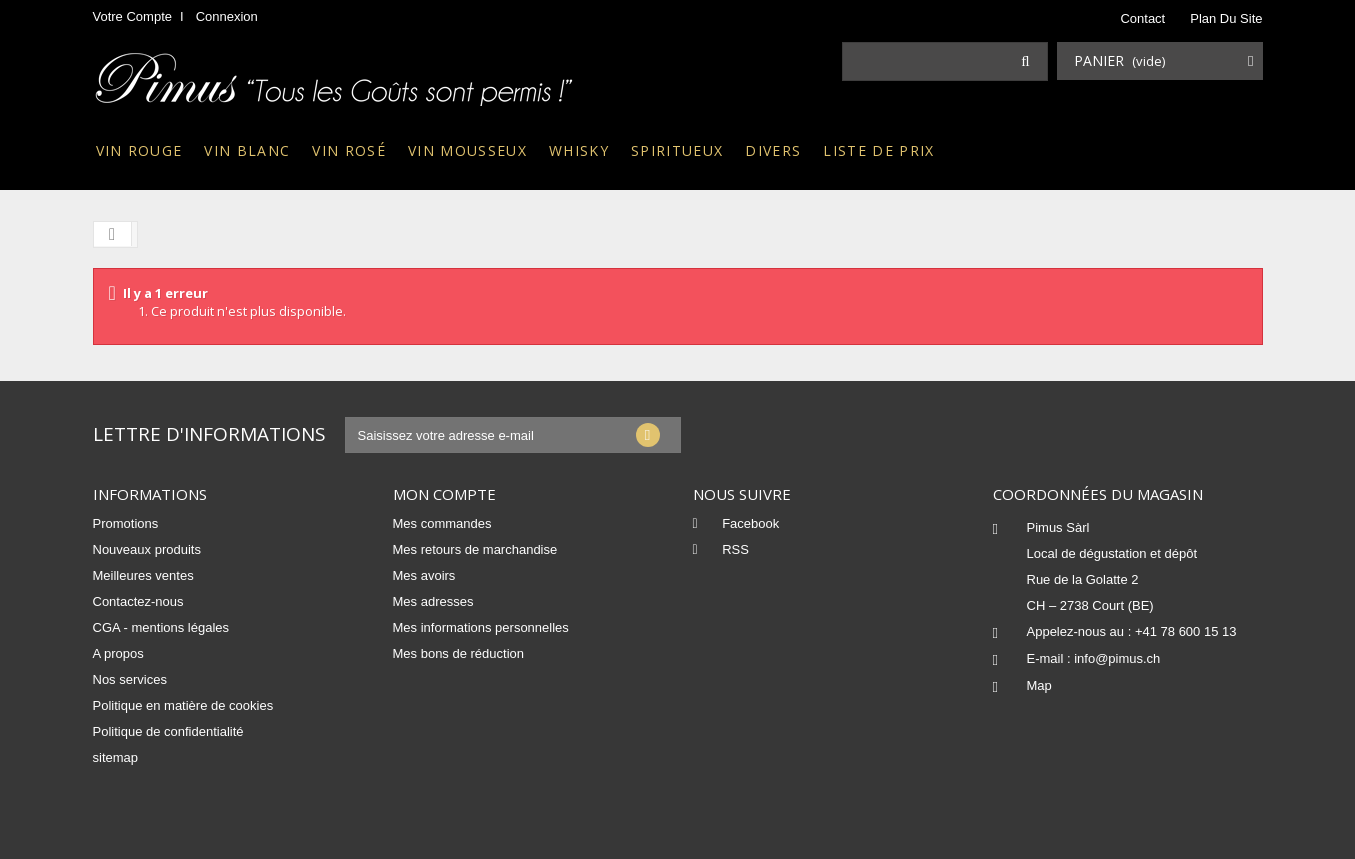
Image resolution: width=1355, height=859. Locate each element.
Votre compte (133, 16)
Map (1039, 685)
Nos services (130, 679)
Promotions (126, 523)
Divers (773, 150)
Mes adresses (433, 601)
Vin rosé (349, 150)
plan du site (1226, 18)
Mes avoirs (424, 575)
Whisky (579, 150)
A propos (118, 653)
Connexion (227, 16)
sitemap (116, 757)
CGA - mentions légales (161, 627)
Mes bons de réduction (459, 653)
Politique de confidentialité (168, 731)
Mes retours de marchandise (475, 549)
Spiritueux (677, 150)
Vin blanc (247, 150)
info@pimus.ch (1117, 658)
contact (1142, 18)
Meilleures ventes (143, 575)
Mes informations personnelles (481, 627)
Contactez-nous (138, 601)
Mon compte (444, 494)
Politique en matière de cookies (183, 705)
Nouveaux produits (147, 549)
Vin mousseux (467, 150)
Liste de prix (878, 150)
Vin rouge (139, 150)
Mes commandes (442, 523)
